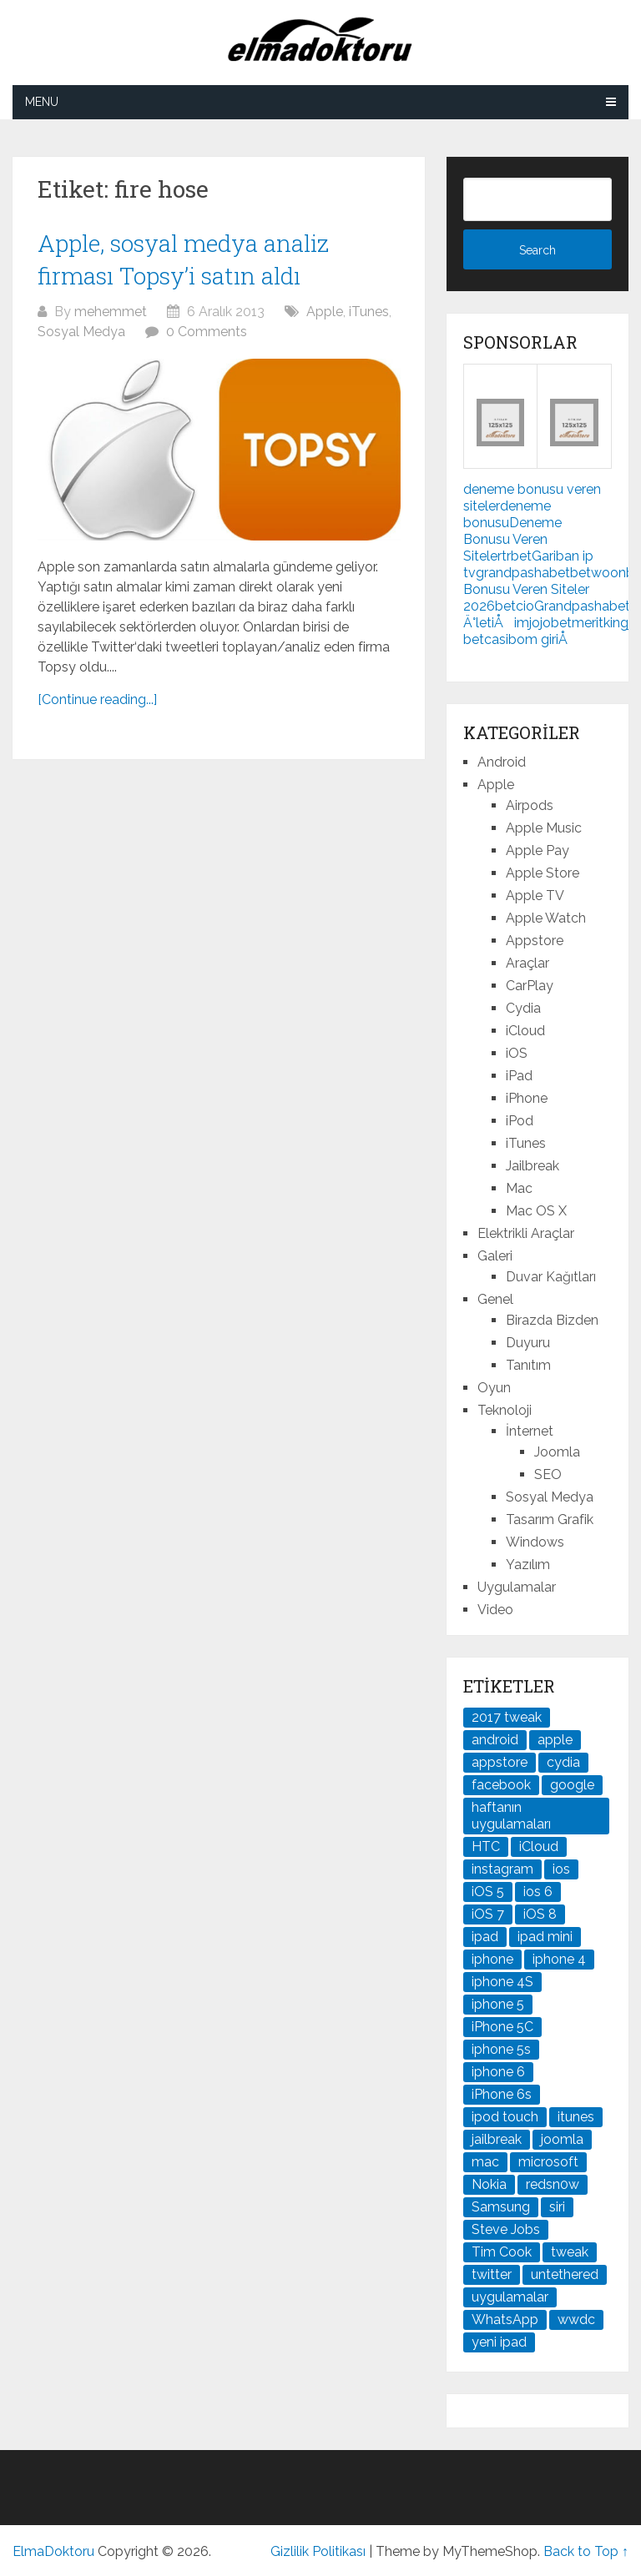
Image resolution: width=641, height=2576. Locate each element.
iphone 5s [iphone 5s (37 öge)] (501, 2049)
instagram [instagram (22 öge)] (502, 1869)
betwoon (598, 573)
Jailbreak (532, 1166)
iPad (519, 1076)
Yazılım (528, 1564)
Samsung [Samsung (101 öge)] (501, 2207)
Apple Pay (537, 850)
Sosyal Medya (81, 332)
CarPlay (529, 986)
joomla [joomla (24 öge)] (562, 2139)
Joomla (557, 1452)
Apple (324, 311)
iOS (516, 1053)
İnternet (529, 1431)
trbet (517, 556)
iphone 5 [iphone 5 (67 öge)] (498, 2004)
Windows (535, 1542)
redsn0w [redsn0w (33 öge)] (552, 2184)
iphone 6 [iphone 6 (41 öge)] (498, 2072)
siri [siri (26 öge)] (557, 2207)
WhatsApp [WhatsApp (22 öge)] (505, 2319)
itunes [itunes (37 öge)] (576, 2117)
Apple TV (535, 895)
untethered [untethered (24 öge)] (564, 2274)
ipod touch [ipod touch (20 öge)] (505, 2117)
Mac (519, 1188)
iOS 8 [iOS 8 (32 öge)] (540, 1914)
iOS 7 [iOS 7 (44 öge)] (488, 1914)
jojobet (550, 623)
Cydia (523, 1008)
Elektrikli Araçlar (525, 1233)
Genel (495, 1299)
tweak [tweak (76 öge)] (569, 2252)
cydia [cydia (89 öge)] (563, 1762)
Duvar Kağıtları (551, 1277)
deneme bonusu (507, 514)
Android (501, 762)
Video (495, 1610)
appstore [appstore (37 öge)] (499, 1762)
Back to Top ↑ (585, 2551)
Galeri (494, 1256)
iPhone (527, 1098)
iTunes (369, 311)
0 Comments (206, 332)
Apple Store (542, 873)
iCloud (525, 1031)
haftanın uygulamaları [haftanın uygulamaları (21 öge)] (511, 1815)
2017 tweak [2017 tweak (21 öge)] (507, 1717)
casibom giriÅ (531, 639)
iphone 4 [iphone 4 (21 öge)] (559, 1959)
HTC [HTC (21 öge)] (486, 1846)
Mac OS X (536, 1211)
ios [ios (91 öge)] (561, 1869)
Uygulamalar (516, 1587)
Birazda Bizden (552, 1320)
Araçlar (527, 963)
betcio (514, 606)
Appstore (534, 940)
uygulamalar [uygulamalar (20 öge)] (510, 2297)
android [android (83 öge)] (495, 1740)
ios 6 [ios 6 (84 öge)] (538, 1891)
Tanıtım (528, 1365)
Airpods (529, 805)
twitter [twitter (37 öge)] (492, 2274)
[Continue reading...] (97, 699)
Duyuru (528, 1343)
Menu (41, 101)
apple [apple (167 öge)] (555, 1740)
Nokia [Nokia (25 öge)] (489, 2184)
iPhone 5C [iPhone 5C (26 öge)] (502, 2027)
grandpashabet (523, 573)
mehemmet (110, 311)
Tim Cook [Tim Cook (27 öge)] (502, 2252)
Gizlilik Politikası (318, 2551)
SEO (548, 1474)
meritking (600, 623)
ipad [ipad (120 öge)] (485, 1937)
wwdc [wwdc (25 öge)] (576, 2319)
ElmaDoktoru (53, 2551)
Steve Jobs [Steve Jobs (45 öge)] (506, 2229)
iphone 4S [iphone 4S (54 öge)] (502, 1982)
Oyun (494, 1388)
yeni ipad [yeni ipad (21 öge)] (499, 2342)
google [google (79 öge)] (572, 1785)
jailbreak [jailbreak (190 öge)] (497, 2139)
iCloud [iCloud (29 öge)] (538, 1846)
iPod (519, 1121)
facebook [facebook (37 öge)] (501, 1785)
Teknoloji (504, 1410)
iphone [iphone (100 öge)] (492, 1959)
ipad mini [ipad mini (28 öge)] (545, 1937)
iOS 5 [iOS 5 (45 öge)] (488, 1891)
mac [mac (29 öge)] (485, 2162)
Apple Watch (546, 918)
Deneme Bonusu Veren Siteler (512, 539)
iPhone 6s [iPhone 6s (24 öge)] (502, 2094)
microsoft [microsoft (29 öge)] (548, 2162)
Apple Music (544, 828)
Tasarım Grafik (549, 1519)
